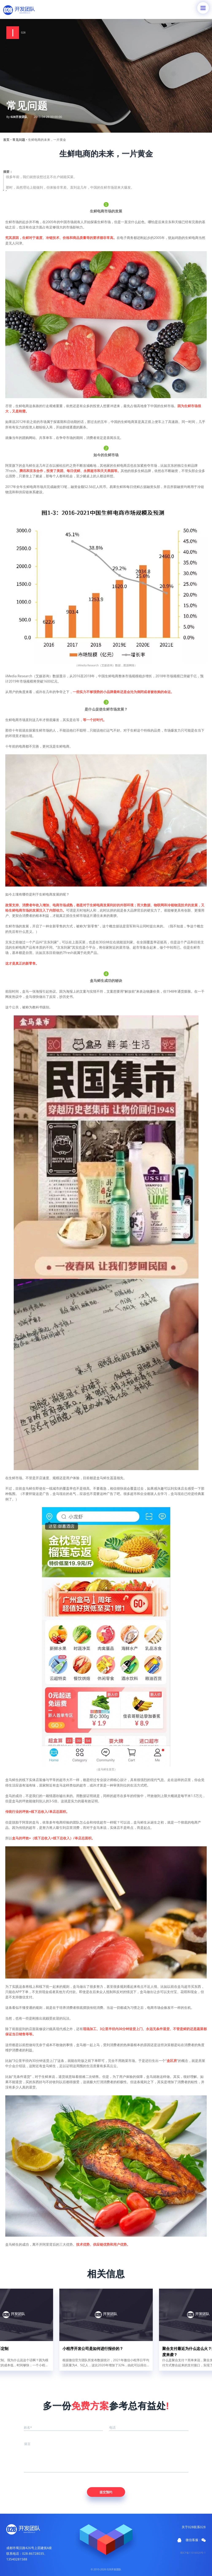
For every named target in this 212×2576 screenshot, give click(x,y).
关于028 (188, 2527)
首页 (6, 139)
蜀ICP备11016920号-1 (193, 2553)
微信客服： (196, 2540)
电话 (112, 2427)
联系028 (200, 2527)
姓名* (28, 2427)
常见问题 (18, 139)
